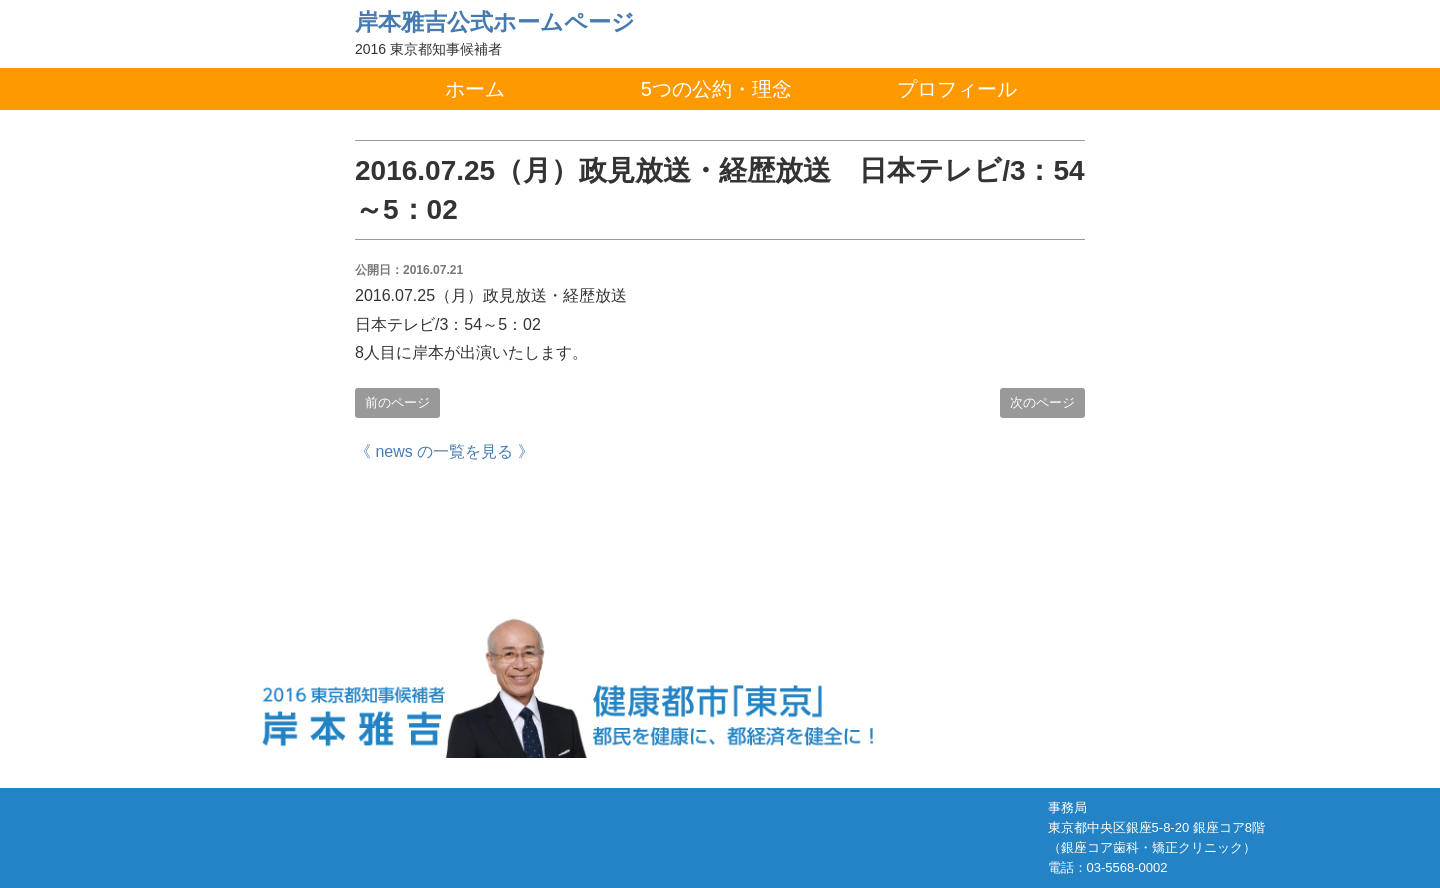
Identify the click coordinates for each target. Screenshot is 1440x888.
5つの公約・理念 (716, 89)
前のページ (397, 402)
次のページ (1042, 402)
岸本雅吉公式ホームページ (495, 22)
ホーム (475, 89)
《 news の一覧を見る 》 (444, 451)
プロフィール (957, 89)
